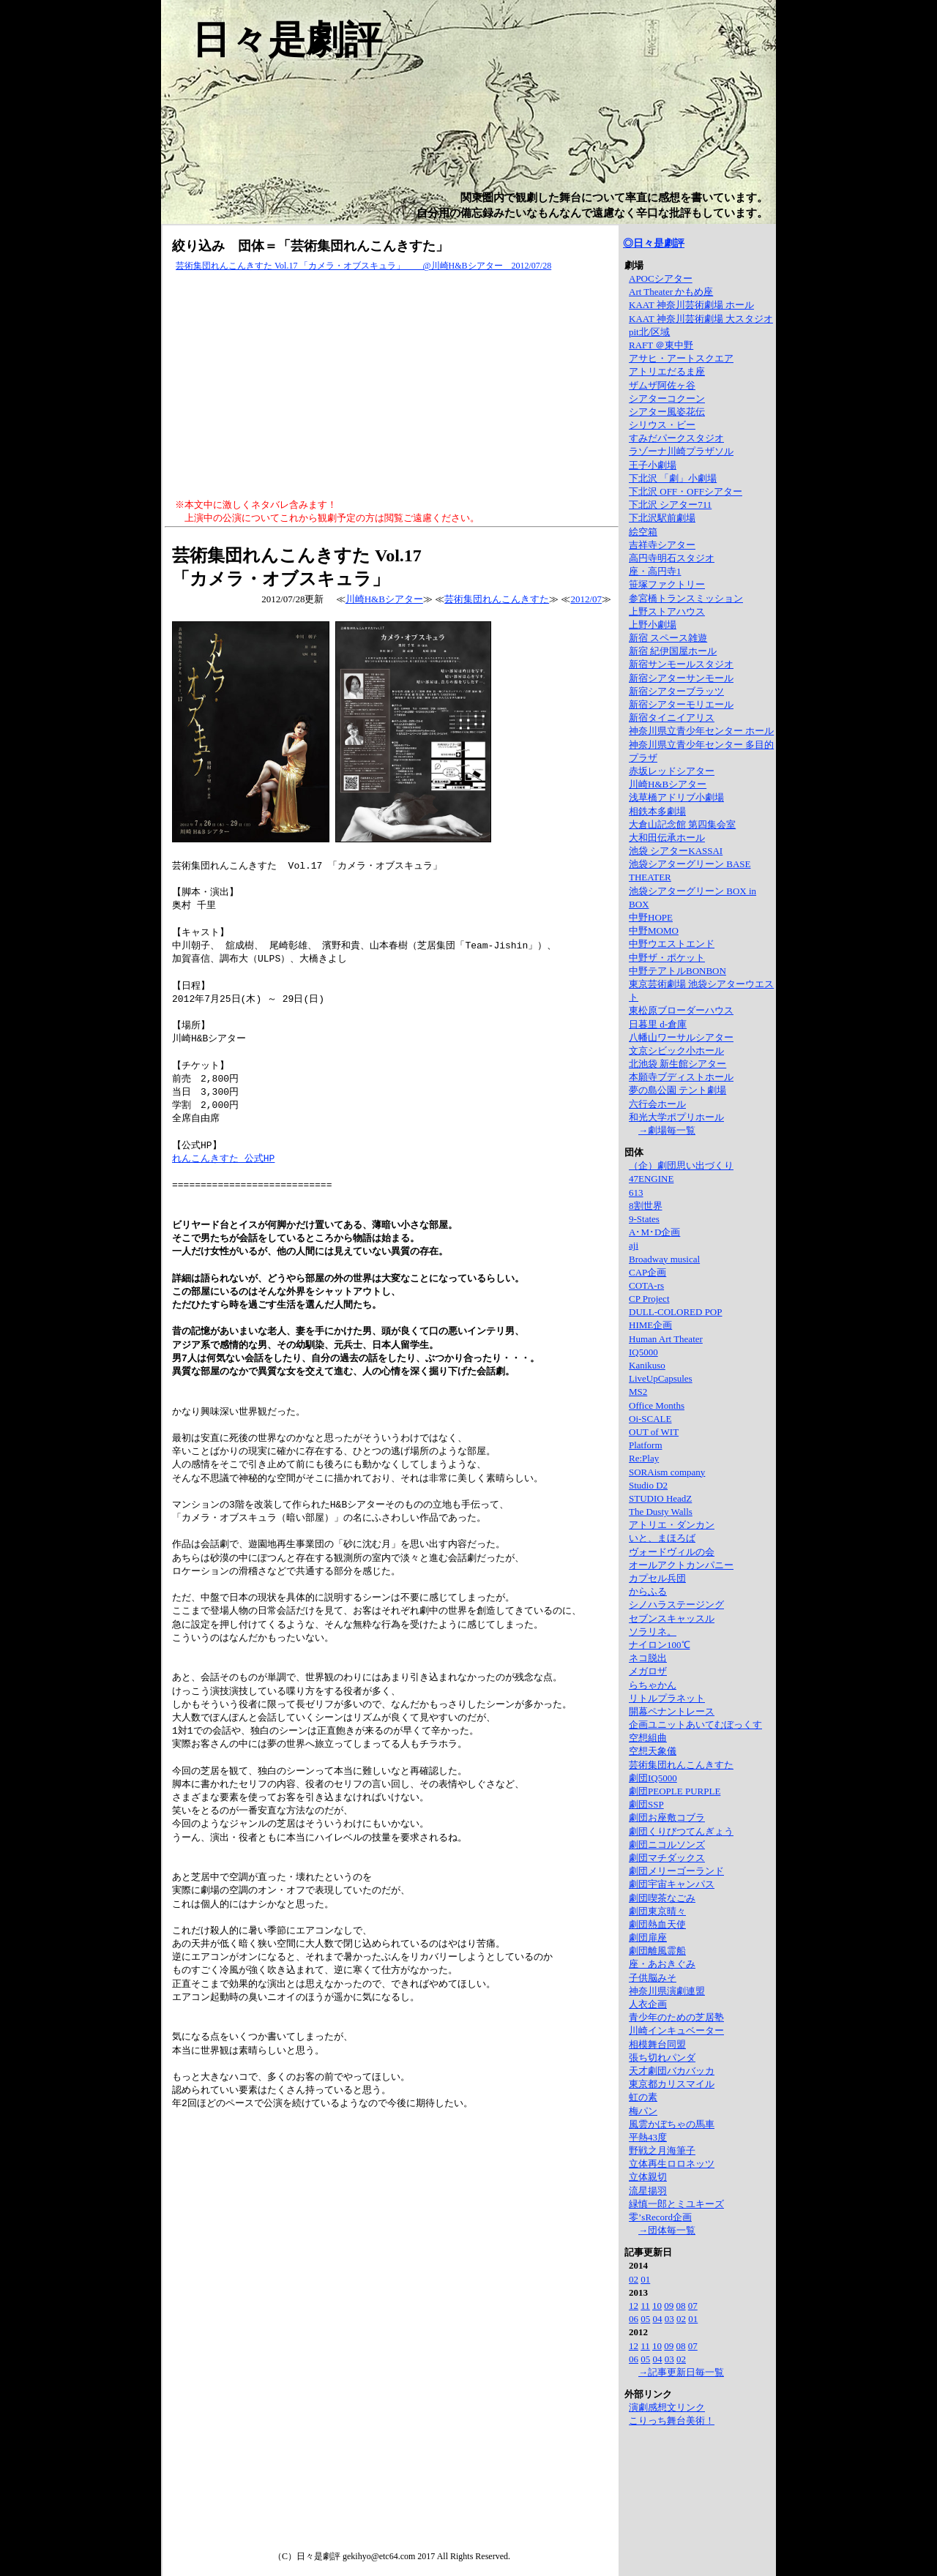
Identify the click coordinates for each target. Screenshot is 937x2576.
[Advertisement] (392, 385)
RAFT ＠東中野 (661, 345)
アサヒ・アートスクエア (681, 358)
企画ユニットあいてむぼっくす (695, 1724)
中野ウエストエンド (671, 943)
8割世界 (645, 1205)
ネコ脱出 (648, 1657)
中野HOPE (651, 917)
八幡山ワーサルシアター (681, 1037)
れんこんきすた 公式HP (223, 1157)
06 (633, 2318)
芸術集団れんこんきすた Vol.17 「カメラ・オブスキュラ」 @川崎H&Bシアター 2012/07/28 (363, 266)
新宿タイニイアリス (671, 717)
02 (633, 2279)
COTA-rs (646, 1285)
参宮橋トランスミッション (686, 598)
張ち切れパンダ (662, 2057)
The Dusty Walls (661, 1511)
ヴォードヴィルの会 (671, 1551)
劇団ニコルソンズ (667, 1844)
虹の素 (643, 2097)
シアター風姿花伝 (667, 411)
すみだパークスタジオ (676, 438)
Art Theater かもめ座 (671, 291)
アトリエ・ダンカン (671, 1524)
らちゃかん (652, 1685)
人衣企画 (648, 2004)
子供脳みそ (652, 1977)
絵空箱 (643, 531)
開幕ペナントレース (671, 1711)
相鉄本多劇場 (657, 811)
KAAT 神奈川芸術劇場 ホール (691, 304)
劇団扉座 (648, 1937)
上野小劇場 (652, 624)
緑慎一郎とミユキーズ (676, 2203)
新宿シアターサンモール (681, 678)
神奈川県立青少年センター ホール (701, 730)
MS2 (638, 1391)
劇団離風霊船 (657, 1950)
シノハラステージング (676, 1604)
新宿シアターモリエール (681, 704)
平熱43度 (648, 2137)
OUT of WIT (654, 1431)
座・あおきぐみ (662, 1963)
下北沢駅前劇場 (662, 517)
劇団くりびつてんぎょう (681, 1831)
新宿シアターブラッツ (676, 691)
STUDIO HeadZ (660, 1498)
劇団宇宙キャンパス (671, 1884)
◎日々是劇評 (653, 243)
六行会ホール (657, 1103)
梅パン (643, 2110)
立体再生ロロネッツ (671, 2163)
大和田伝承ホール (667, 837)
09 (668, 2305)
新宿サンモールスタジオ (681, 664)
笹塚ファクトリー (667, 584)
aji (633, 1245)
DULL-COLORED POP (675, 1311)
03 (669, 2318)
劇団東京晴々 (657, 1911)
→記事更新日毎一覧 (681, 2372)
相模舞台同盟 (657, 2044)
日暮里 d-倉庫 (658, 1024)
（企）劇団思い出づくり (681, 1165)
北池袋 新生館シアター (677, 1063)
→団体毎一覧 (666, 2230)
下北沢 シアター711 (670, 504)
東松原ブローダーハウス (681, 1010)
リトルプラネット (667, 1698)
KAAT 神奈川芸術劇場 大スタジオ (701, 318)
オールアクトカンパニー (681, 1565)
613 (636, 1192)
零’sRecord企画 (660, 2217)
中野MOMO (654, 930)
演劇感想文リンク (667, 2407)
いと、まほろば (662, 1537)
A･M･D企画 (654, 1232)
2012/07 (586, 599)
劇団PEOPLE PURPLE (674, 1791)
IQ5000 (643, 1352)
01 (645, 2279)
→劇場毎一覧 (666, 1130)
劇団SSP (646, 1804)
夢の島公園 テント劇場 (677, 1090)
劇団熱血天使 (657, 1924)
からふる (648, 1591)
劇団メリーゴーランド (676, 1870)
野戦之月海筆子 (662, 2150)
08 (681, 2305)
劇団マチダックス (667, 1857)
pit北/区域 (649, 331)
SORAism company (667, 1472)
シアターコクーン (667, 398)
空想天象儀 (652, 1750)
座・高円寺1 (655, 571)
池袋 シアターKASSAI (676, 850)
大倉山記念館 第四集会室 (682, 824)
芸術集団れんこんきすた (496, 599)
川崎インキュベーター (676, 2030)
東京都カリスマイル (671, 2083)
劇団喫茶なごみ (662, 1897)
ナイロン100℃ (659, 1644)
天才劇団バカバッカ (671, 2070)
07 (693, 2305)
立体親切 (648, 2176)
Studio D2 (648, 1485)
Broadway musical (664, 1259)
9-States (644, 1218)
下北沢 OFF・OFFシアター (685, 491)
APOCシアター (661, 278)
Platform (645, 1444)
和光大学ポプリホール (676, 1117)
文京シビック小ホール (676, 1050)
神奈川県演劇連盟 (667, 1990)
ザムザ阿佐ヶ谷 (662, 385)
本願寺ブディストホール (681, 1076)
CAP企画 (647, 1272)
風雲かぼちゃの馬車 (671, 2124)
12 (633, 2305)
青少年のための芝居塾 (676, 2017)
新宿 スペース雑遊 (668, 637)
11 (645, 2305)
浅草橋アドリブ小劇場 (676, 797)
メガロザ (648, 1671)
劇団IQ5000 (653, 1777)
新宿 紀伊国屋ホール (673, 650)
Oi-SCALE (650, 1418)
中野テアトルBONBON (677, 970)
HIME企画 (650, 1324)
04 (657, 2318)
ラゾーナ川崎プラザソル (681, 451)
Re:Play (644, 1458)
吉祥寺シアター (662, 544)
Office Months (656, 1405)
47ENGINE (651, 1178)
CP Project (649, 1298)
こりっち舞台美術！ (671, 2420)
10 (657, 2305)
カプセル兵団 (657, 1578)
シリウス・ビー (662, 424)
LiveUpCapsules (661, 1378)
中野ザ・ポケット (667, 957)
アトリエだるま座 (667, 371)
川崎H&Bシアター (384, 599)
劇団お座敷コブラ (667, 1817)
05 (645, 2318)
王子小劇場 (652, 465)
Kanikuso (647, 1365)
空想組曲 (648, 1737)
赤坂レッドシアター (671, 770)
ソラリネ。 (652, 1631)
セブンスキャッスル (671, 1618)
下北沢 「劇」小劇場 (673, 478)
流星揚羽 (648, 2190)
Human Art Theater (666, 1338)
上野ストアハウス (667, 611)
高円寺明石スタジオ (671, 558)
